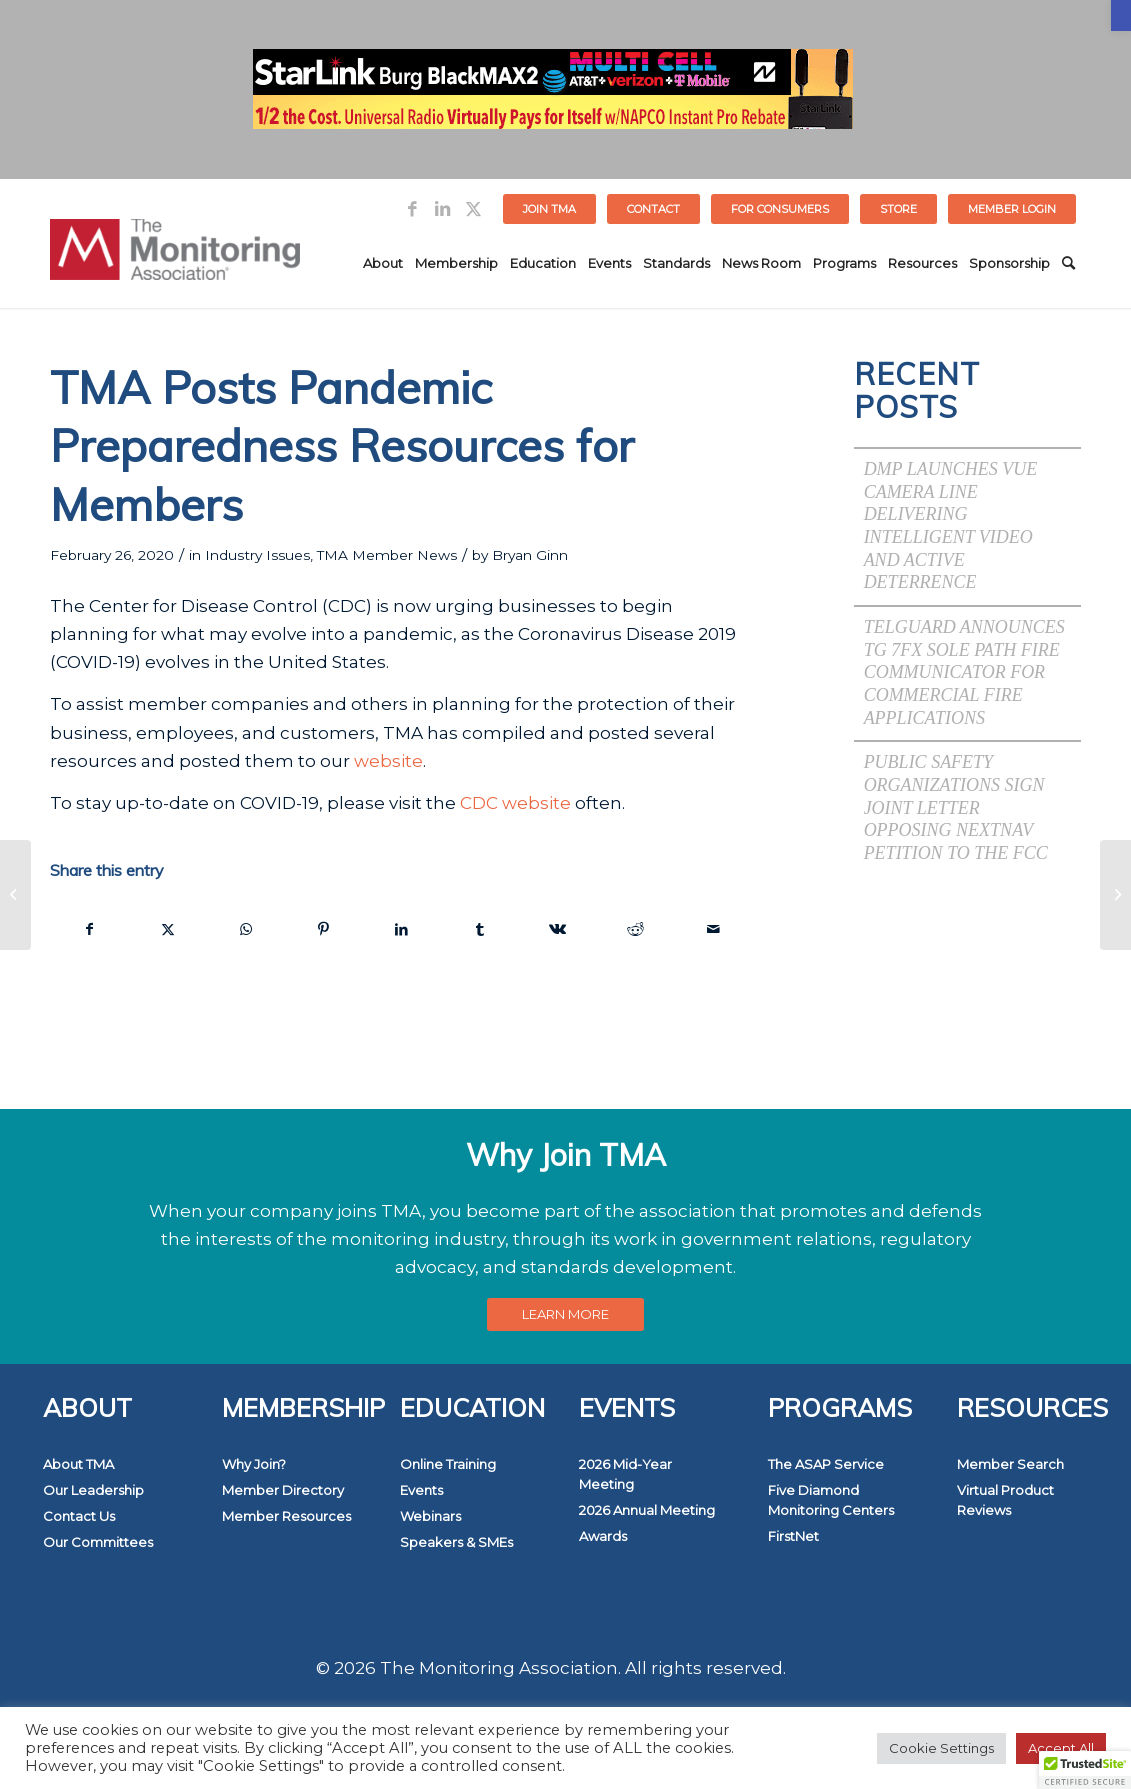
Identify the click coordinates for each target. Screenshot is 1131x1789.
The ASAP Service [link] (826, 1464)
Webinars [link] (430, 1516)
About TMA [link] (78, 1464)
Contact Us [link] (79, 1516)
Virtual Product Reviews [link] (1005, 1500)
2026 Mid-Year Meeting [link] (625, 1474)
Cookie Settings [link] (941, 1748)
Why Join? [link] (254, 1464)
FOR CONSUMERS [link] (780, 209)
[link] (1121, 15)
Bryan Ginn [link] (530, 555)
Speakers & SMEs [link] (456, 1542)
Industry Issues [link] (257, 555)
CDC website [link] (515, 803)
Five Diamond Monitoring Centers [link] (831, 1500)
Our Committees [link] (98, 1542)
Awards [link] (603, 1536)
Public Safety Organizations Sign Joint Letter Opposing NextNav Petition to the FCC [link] (956, 807)
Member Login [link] (1012, 209)
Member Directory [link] (283, 1490)
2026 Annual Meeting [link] (647, 1510)
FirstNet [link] (793, 1536)
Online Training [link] (448, 1464)
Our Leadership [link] (93, 1490)
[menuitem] (550, 209)
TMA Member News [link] (387, 555)
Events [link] (421, 1490)
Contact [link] (653, 209)
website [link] (388, 761)
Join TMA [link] (549, 209)
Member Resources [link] (286, 1516)
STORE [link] (898, 209)
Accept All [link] (1061, 1748)
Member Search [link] (1010, 1464)
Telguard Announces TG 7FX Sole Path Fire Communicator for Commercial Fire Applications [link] (964, 672)
